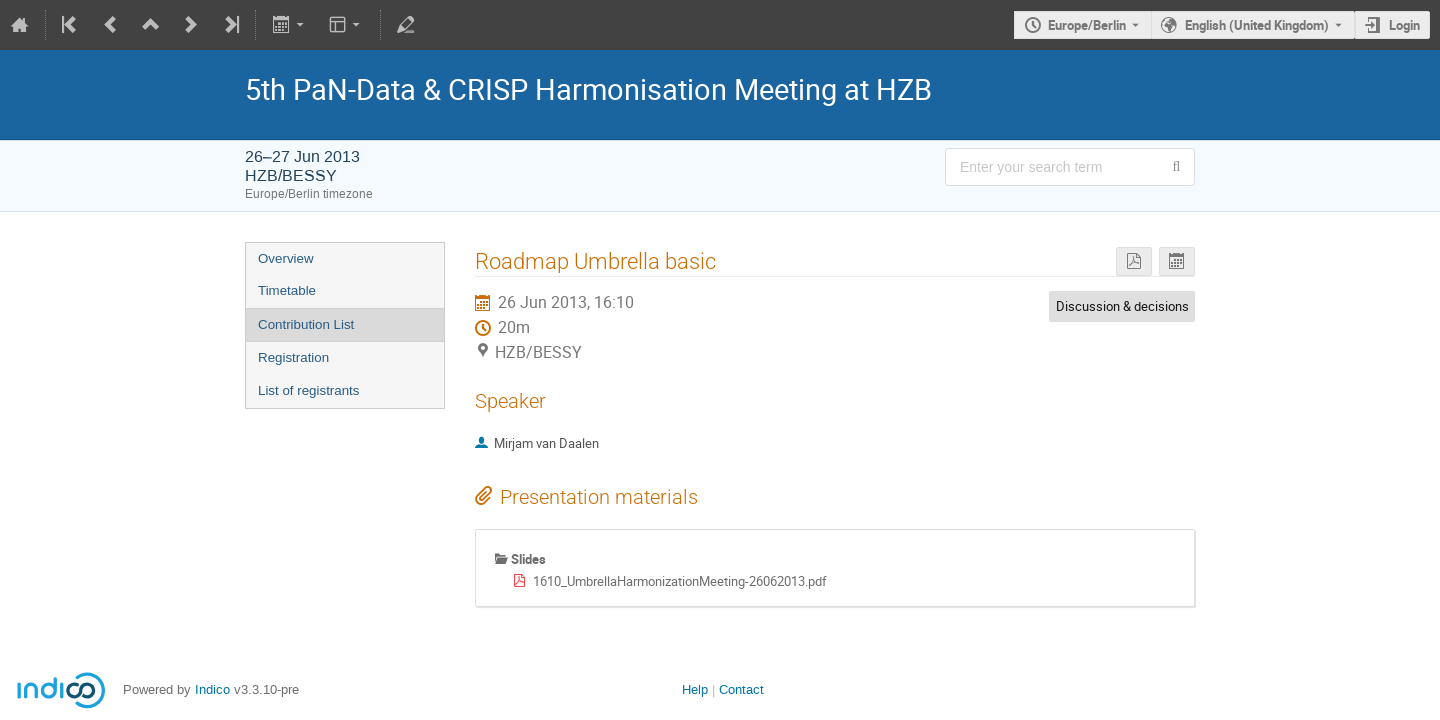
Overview (286, 258)
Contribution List (306, 324)
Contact (741, 689)
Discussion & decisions (1122, 306)
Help (695, 689)
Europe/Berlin (1087, 25)
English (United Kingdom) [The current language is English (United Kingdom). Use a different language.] (1257, 25)
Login (1404, 25)
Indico (212, 689)
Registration (293, 357)
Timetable (287, 290)
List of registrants (308, 390)
